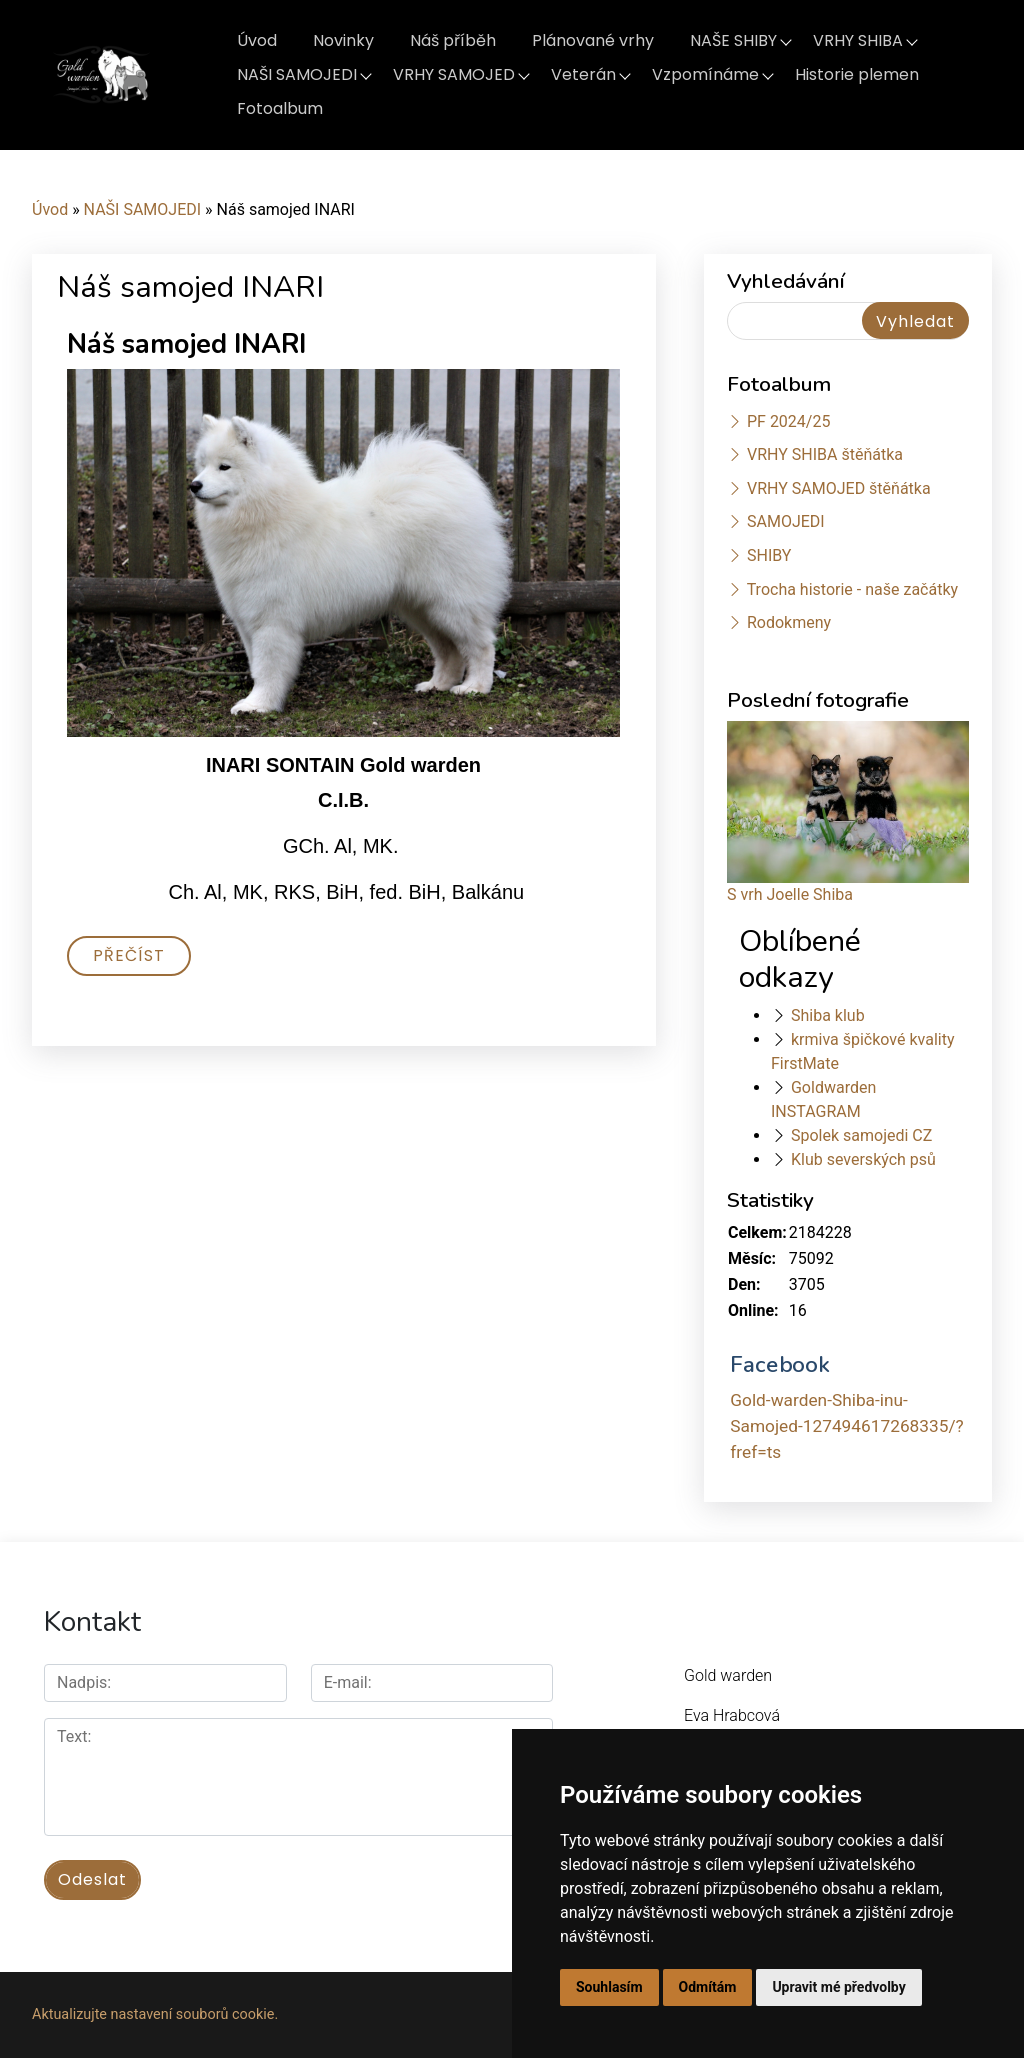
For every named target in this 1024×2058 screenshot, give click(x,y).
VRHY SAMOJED (454, 74)
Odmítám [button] (708, 1987)
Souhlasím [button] (609, 1987)
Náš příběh (453, 40)
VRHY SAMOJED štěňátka (839, 488)
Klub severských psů (863, 1159)
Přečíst (129, 955)
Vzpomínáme (705, 74)
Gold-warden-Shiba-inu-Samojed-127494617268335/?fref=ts (846, 1426)
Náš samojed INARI (186, 344)
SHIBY (769, 555)
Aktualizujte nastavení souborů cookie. (155, 2014)
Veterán (583, 74)
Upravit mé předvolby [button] (838, 1987)
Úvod (257, 40)
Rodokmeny (789, 622)
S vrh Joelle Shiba (790, 894)
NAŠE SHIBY (733, 40)
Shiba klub (828, 1015)
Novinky (343, 40)
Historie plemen (857, 74)
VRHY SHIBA (858, 40)
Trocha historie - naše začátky (852, 589)
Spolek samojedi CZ (861, 1135)
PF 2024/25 (788, 421)
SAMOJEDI (786, 521)
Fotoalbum (280, 108)
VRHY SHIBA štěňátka (825, 454)
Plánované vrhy (593, 40)
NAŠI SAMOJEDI (297, 74)
